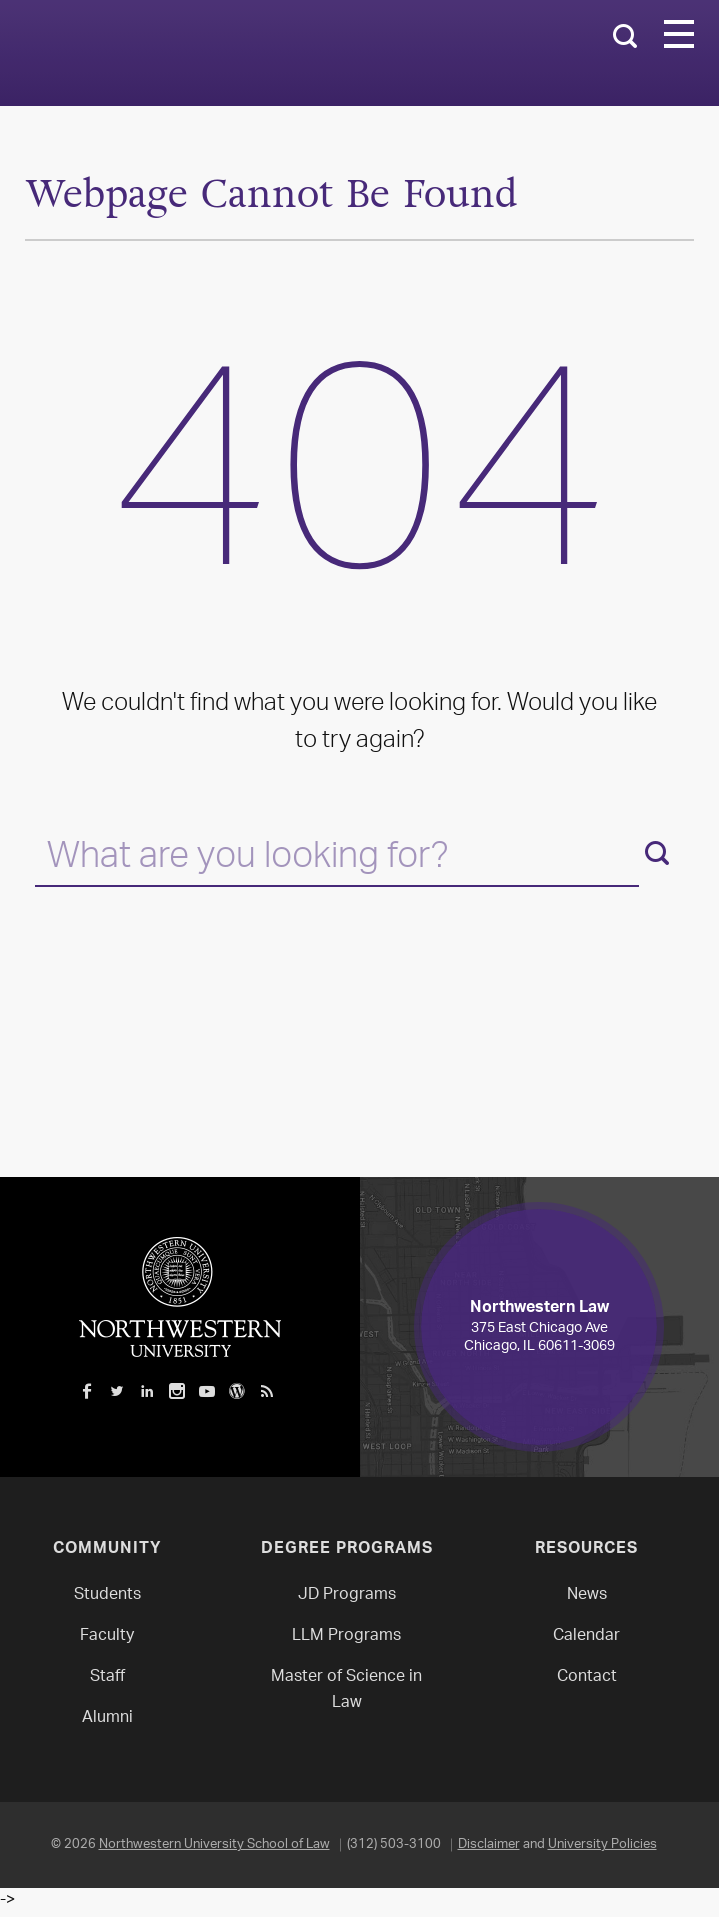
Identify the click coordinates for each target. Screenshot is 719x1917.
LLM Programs (346, 1636)
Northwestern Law (245, 53)
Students (107, 1595)
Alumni (107, 1718)
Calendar (586, 1636)
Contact (587, 1677)
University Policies (602, 1844)
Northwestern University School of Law (214, 1844)
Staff (107, 1677)
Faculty (107, 1636)
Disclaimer (489, 1844)
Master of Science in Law (346, 1690)
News (587, 1595)
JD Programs (347, 1595)
